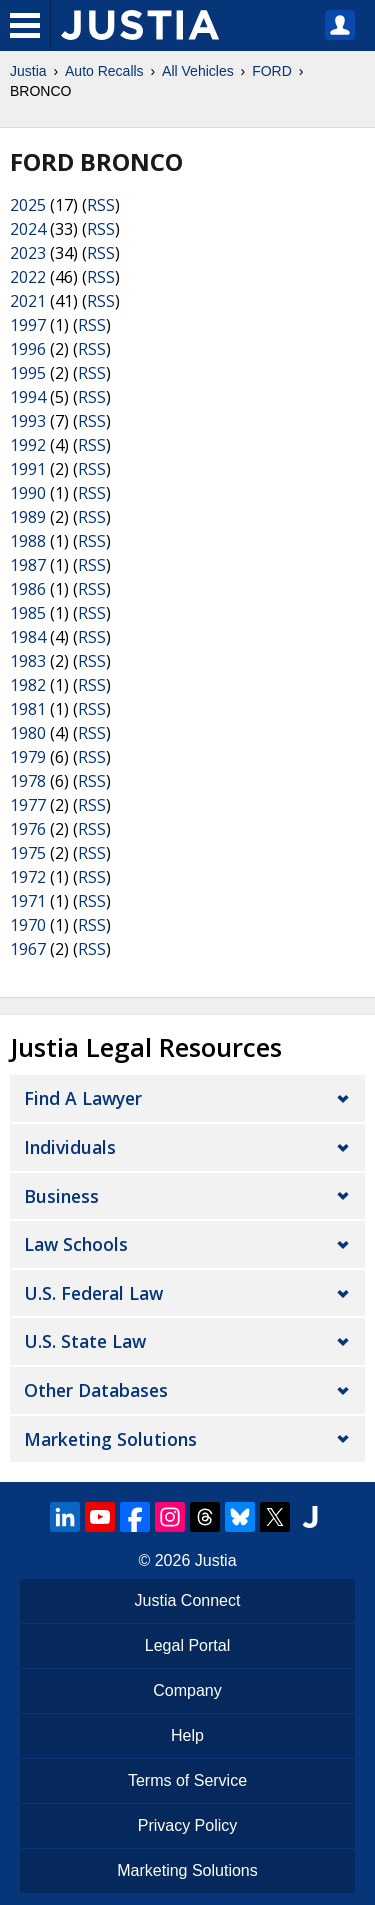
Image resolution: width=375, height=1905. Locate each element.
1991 (28, 469)
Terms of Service (187, 1780)
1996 (28, 349)
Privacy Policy (188, 1825)
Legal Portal (187, 1645)
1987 (28, 565)
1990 (28, 493)
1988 (28, 541)
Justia (28, 71)
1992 (28, 445)
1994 (28, 397)
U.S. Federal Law (93, 1293)
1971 (28, 901)
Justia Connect (188, 1600)
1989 (28, 517)
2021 (28, 301)
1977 (28, 805)
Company (187, 1690)
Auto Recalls (104, 71)
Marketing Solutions (110, 1439)
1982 (28, 685)
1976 (28, 829)
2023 (28, 253)
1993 (28, 421)
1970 (28, 925)
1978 (28, 781)
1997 (28, 325)
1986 (28, 589)
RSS (101, 205)
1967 (28, 949)
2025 (28, 205)
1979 (28, 757)
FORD (272, 71)
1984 (28, 637)
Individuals (70, 1147)
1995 (28, 373)
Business (61, 1196)
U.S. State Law (85, 1341)
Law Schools (76, 1244)
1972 (28, 877)
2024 (28, 229)
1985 (28, 613)
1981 (28, 709)
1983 (28, 661)
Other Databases (96, 1390)
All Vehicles (198, 71)
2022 (28, 277)
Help (187, 1735)
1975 (28, 853)
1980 (28, 733)
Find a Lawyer (83, 1098)
